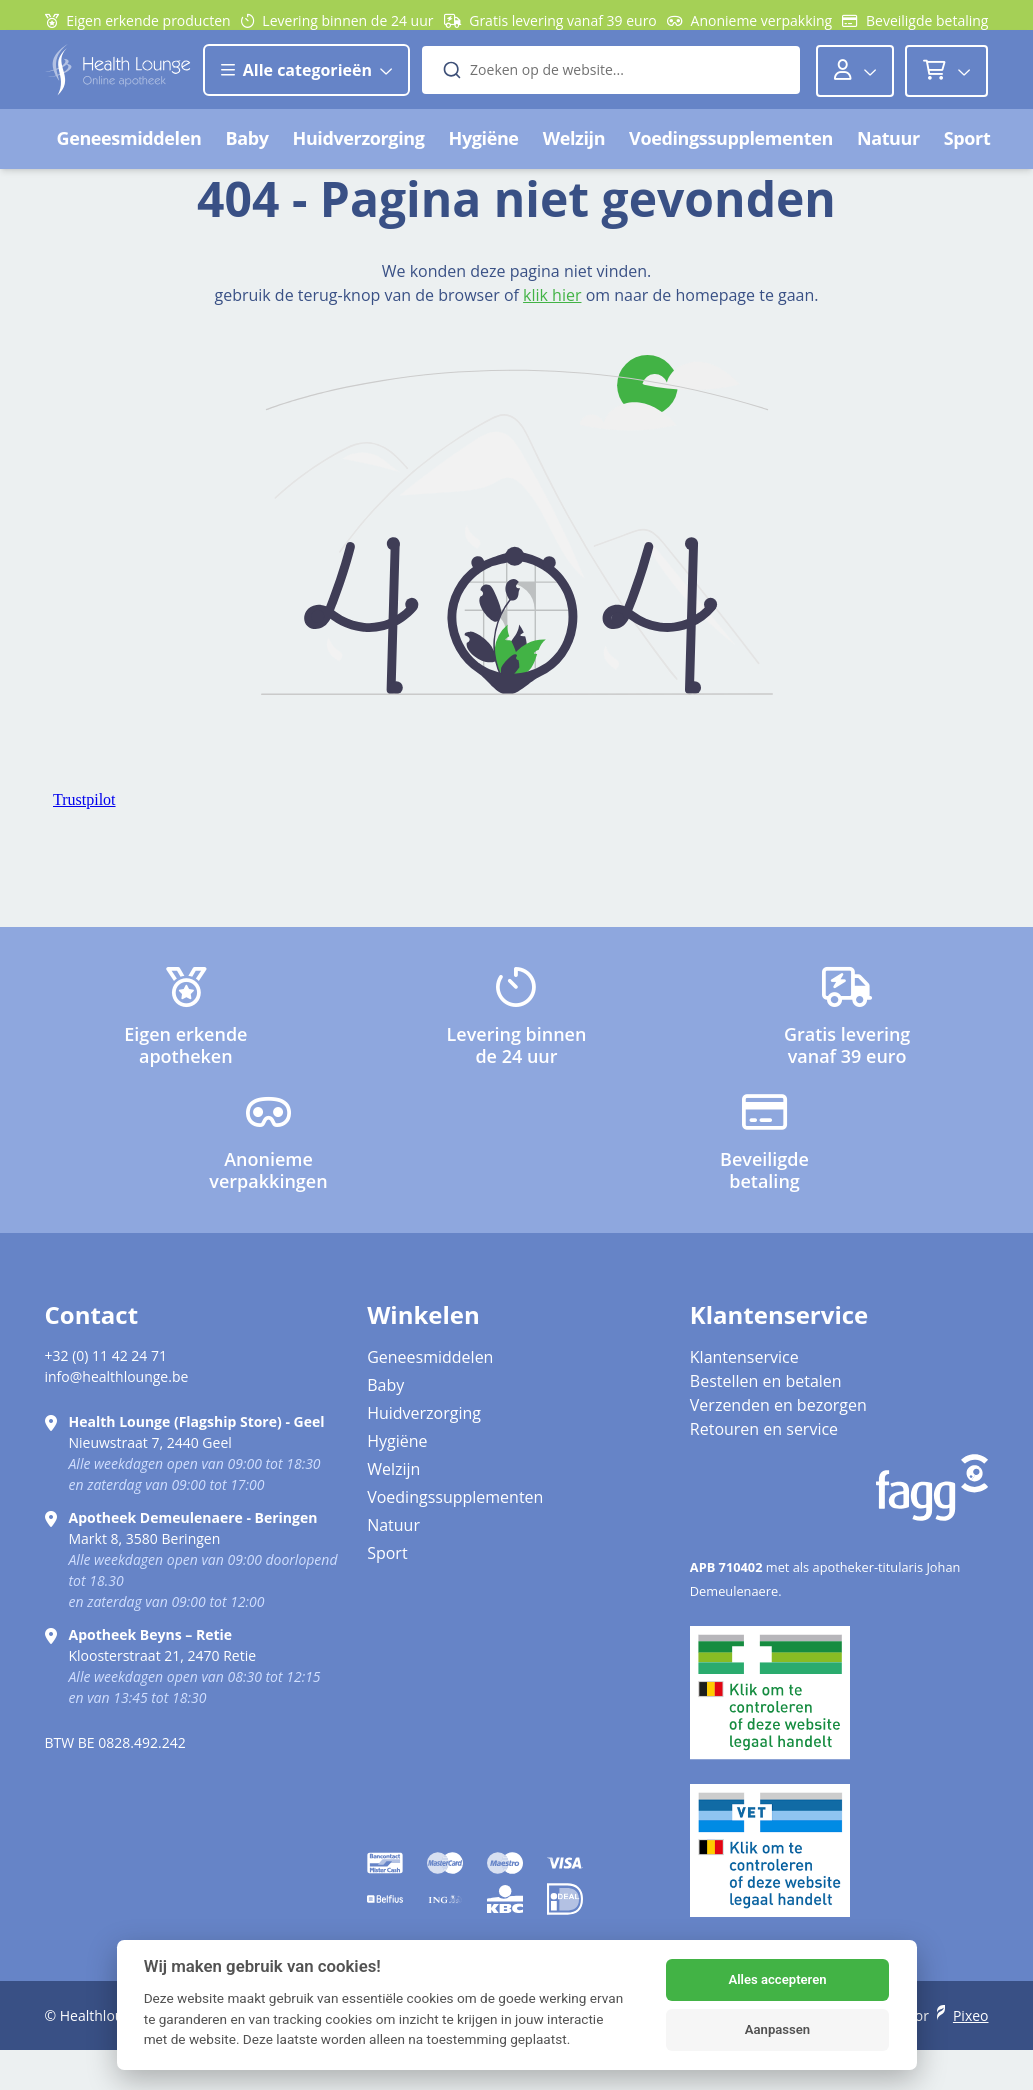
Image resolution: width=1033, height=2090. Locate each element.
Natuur (888, 148)
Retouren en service (764, 1429)
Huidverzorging (359, 148)
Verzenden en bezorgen (778, 1405)
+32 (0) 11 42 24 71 (106, 1355)
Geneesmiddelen (129, 148)
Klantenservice (744, 1357)
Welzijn (574, 148)
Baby (246, 148)
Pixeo (971, 2015)
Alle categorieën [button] (307, 80)
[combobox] (611, 80)
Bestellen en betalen (766, 1381)
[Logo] (118, 79)
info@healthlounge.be (117, 1376)
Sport (967, 148)
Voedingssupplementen (731, 148)
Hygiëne (484, 148)
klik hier (552, 295)
